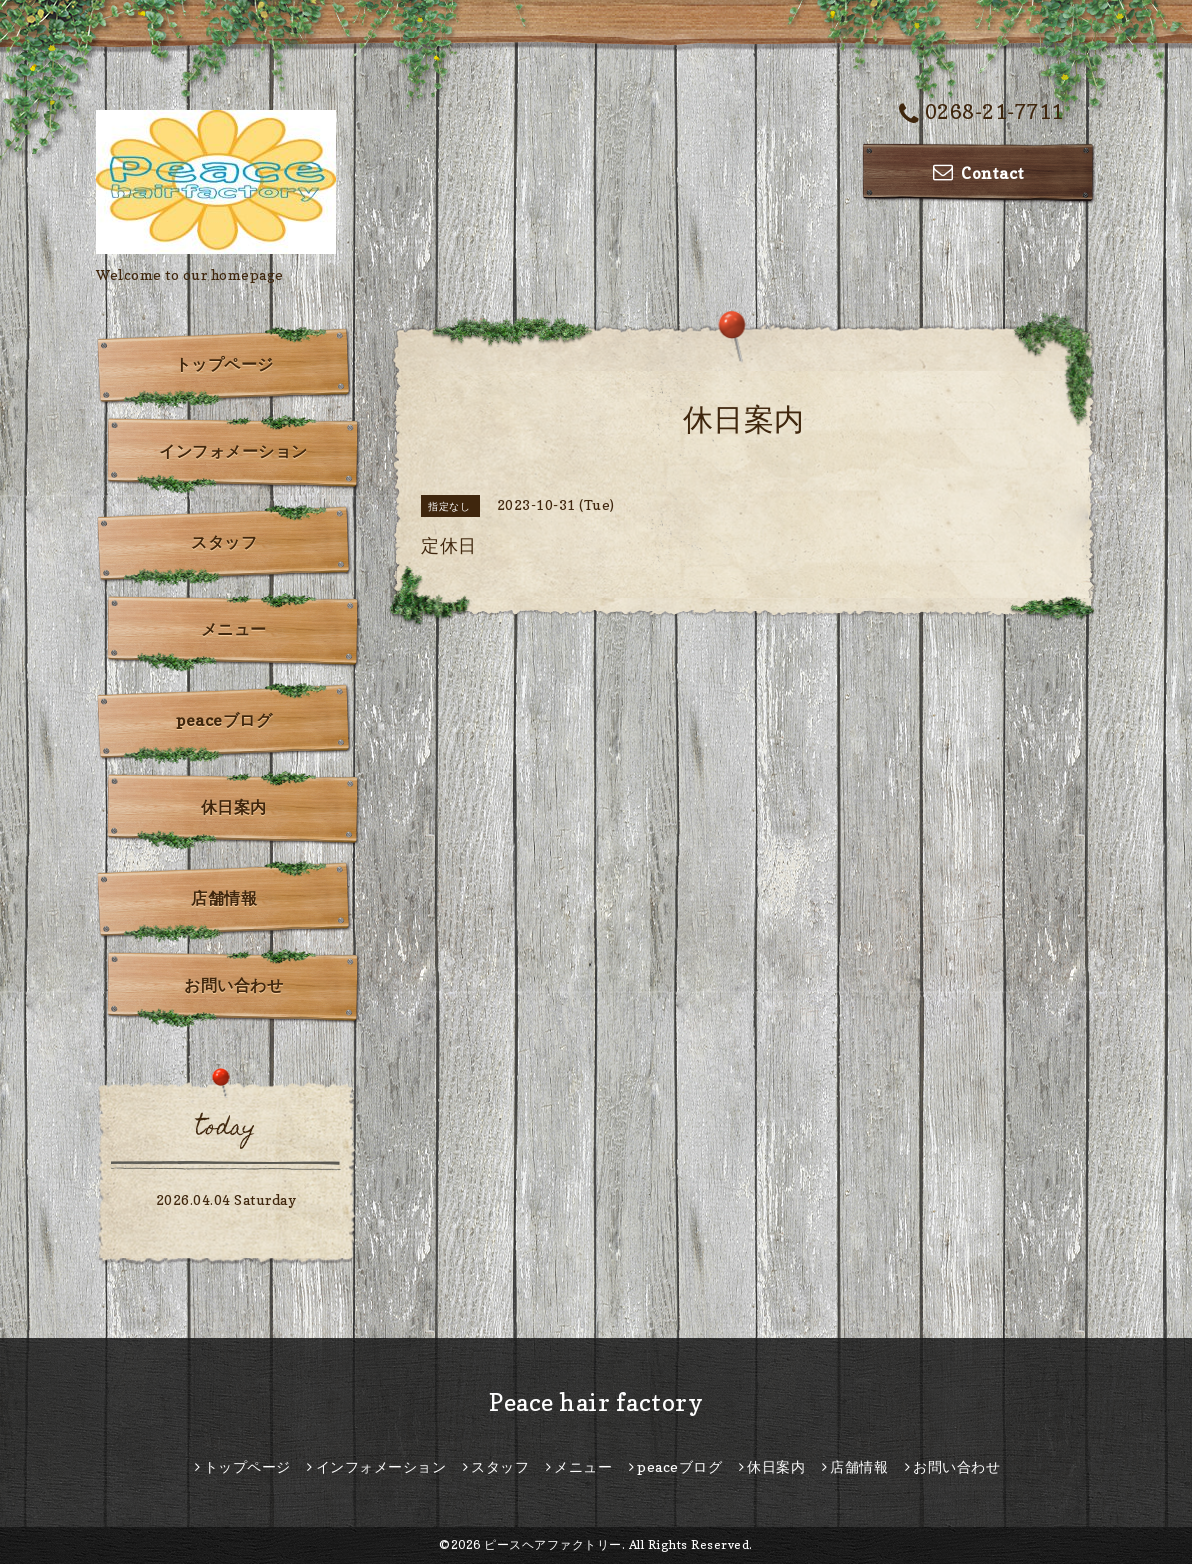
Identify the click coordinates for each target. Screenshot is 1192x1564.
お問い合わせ (233, 985)
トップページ (224, 364)
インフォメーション (233, 451)
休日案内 (234, 807)
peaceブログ (224, 720)
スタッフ (224, 542)
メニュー (234, 629)
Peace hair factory (596, 1402)
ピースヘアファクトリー (553, 1544)
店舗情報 (224, 898)
